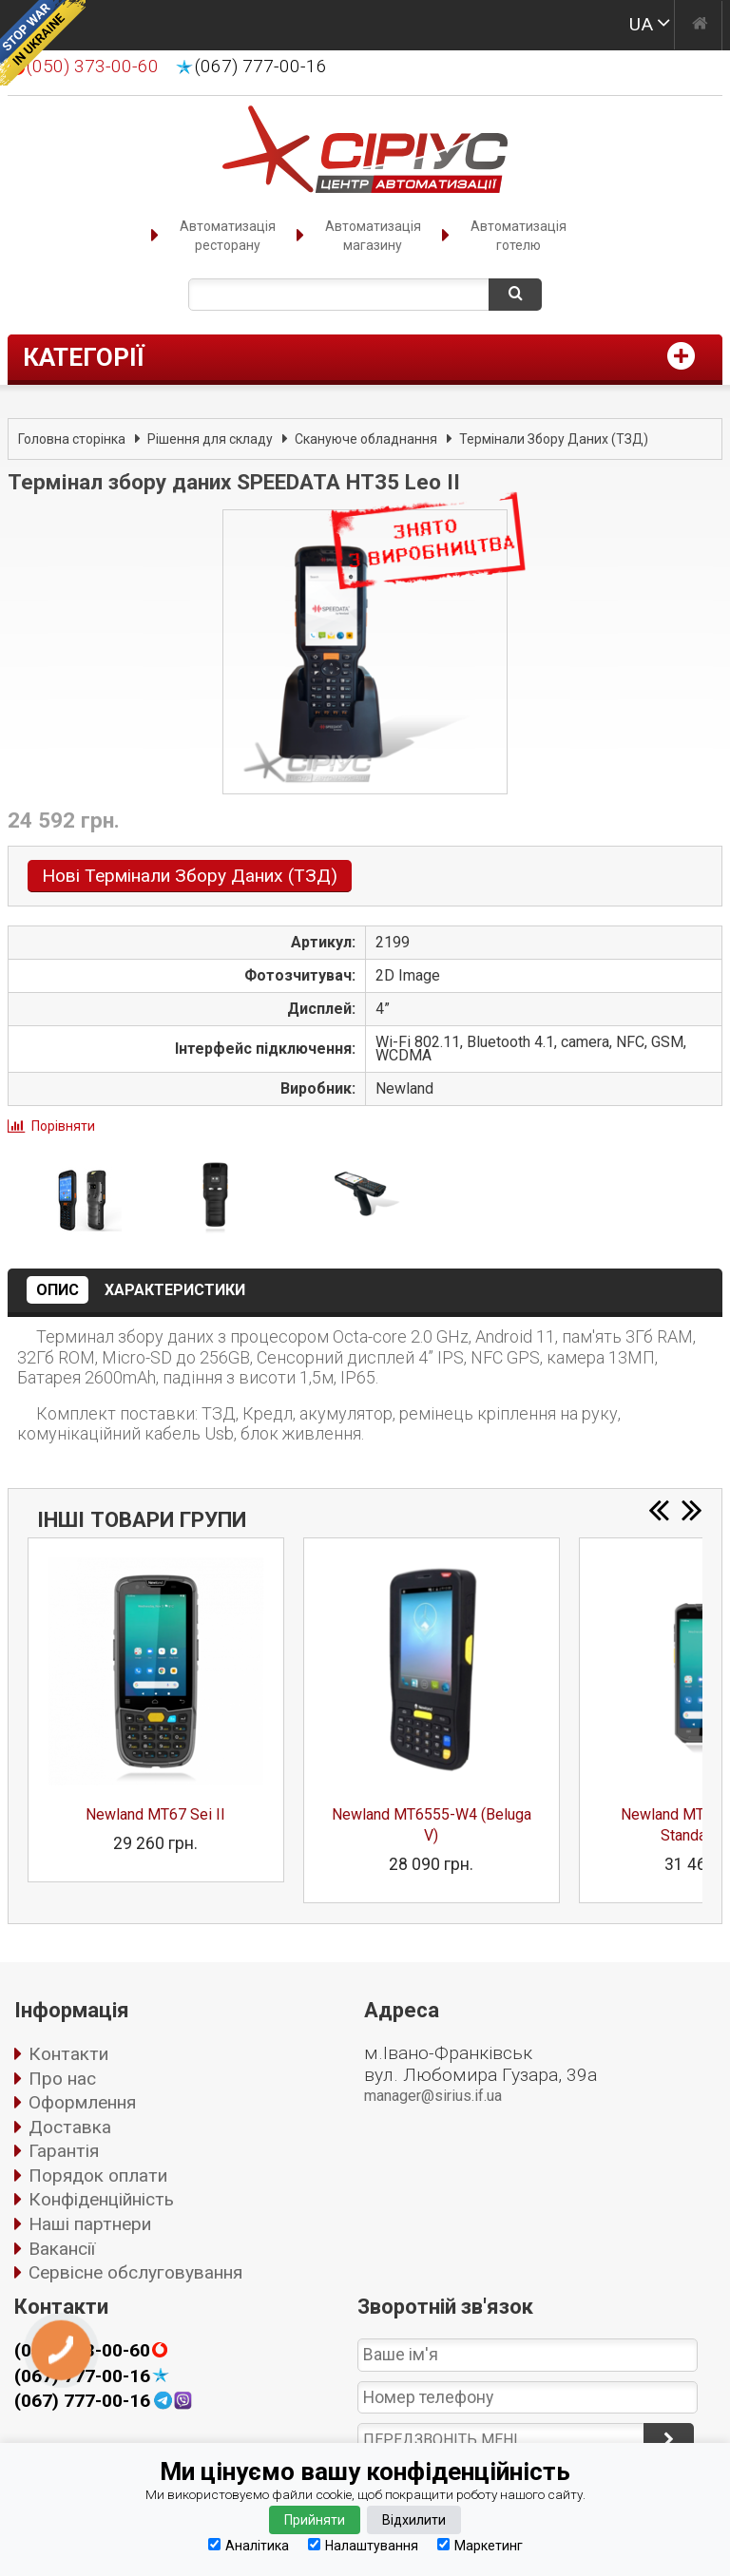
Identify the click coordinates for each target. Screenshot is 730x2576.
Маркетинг (480, 2545)
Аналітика (248, 2545)
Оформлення (82, 2102)
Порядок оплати (98, 2175)
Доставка (70, 2127)
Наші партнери (90, 2224)
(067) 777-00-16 (261, 66)
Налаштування (363, 2545)
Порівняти (63, 1126)
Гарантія (64, 2151)
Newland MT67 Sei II (155, 1814)
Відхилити (414, 2520)
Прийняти (314, 2520)
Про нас (62, 2078)
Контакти (68, 2054)
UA (641, 24)
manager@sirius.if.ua (433, 2096)
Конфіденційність (101, 2199)
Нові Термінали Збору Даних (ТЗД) (189, 876)
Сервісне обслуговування (135, 2272)
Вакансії (62, 2249)
